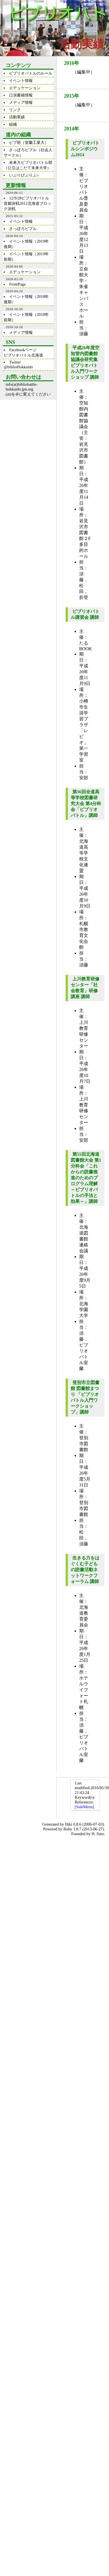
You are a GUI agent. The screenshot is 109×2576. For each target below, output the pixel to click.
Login (101, 6)
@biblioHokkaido (18, 367)
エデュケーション (25, 88)
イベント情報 (21, 80)
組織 (13, 124)
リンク (15, 109)
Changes (87, 6)
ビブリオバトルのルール (30, 73)
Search (99, 2)
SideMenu (84, 1807)
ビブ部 (15, 142)
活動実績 (17, 117)
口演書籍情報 (21, 95)
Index (87, 2)
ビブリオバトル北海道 (23, 355)
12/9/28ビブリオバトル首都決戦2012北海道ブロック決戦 (27, 203)
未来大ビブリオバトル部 (30, 162)
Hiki (68, 1824)
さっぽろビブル (23, 150)
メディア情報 (21, 102)
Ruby (67, 1829)
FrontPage (71, 2)
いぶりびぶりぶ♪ (24, 175)
